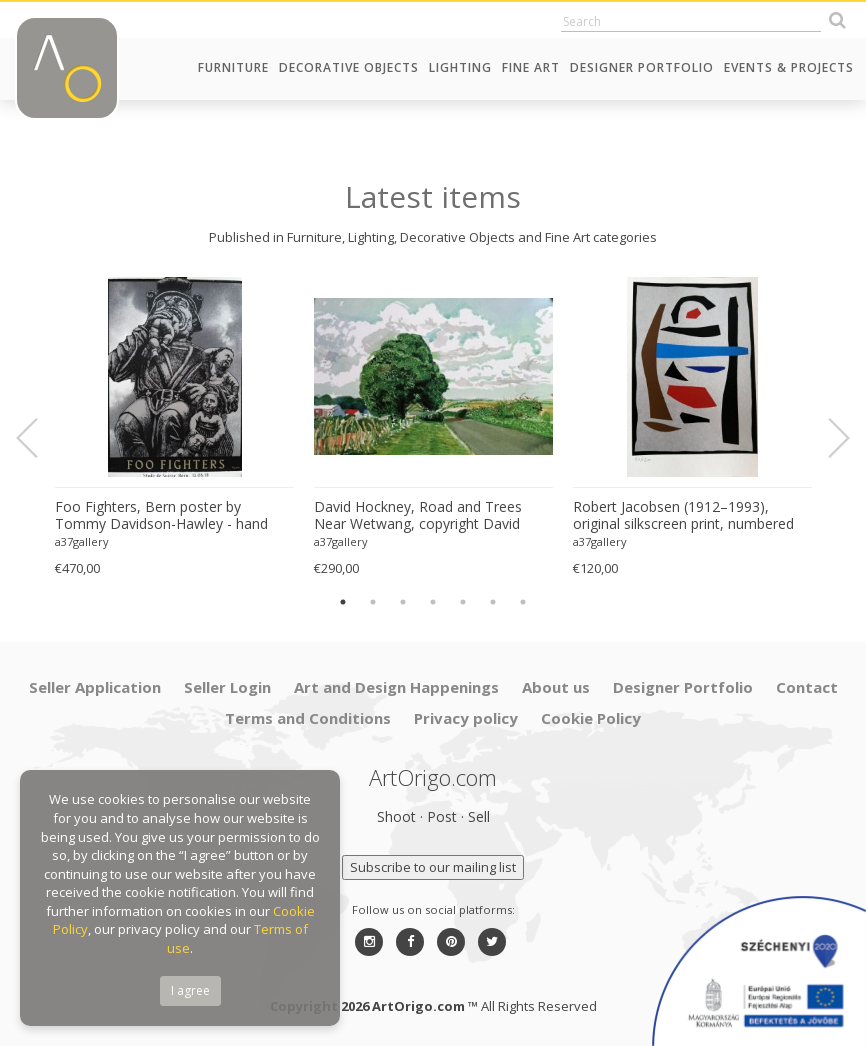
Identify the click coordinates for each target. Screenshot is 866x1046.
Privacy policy (466, 718)
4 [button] (433, 602)
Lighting (460, 67)
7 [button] (523, 602)
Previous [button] (39, 438)
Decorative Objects (349, 67)
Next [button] (827, 438)
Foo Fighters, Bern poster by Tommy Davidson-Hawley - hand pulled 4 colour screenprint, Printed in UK (167, 516)
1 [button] (343, 602)
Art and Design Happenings (396, 687)
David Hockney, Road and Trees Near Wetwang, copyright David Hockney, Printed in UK (418, 516)
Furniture (233, 67)
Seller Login (227, 687)
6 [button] (493, 602)
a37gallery (82, 541)
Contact (807, 687)
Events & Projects (789, 67)
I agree (190, 990)
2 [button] (373, 602)
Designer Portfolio (642, 67)
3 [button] (403, 602)
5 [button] (463, 602)
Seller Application (95, 687)
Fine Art (531, 67)
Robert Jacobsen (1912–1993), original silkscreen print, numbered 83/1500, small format (683, 516)
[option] (174, 427)
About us (556, 687)
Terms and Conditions (308, 718)
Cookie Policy (591, 718)
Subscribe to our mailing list (433, 867)
